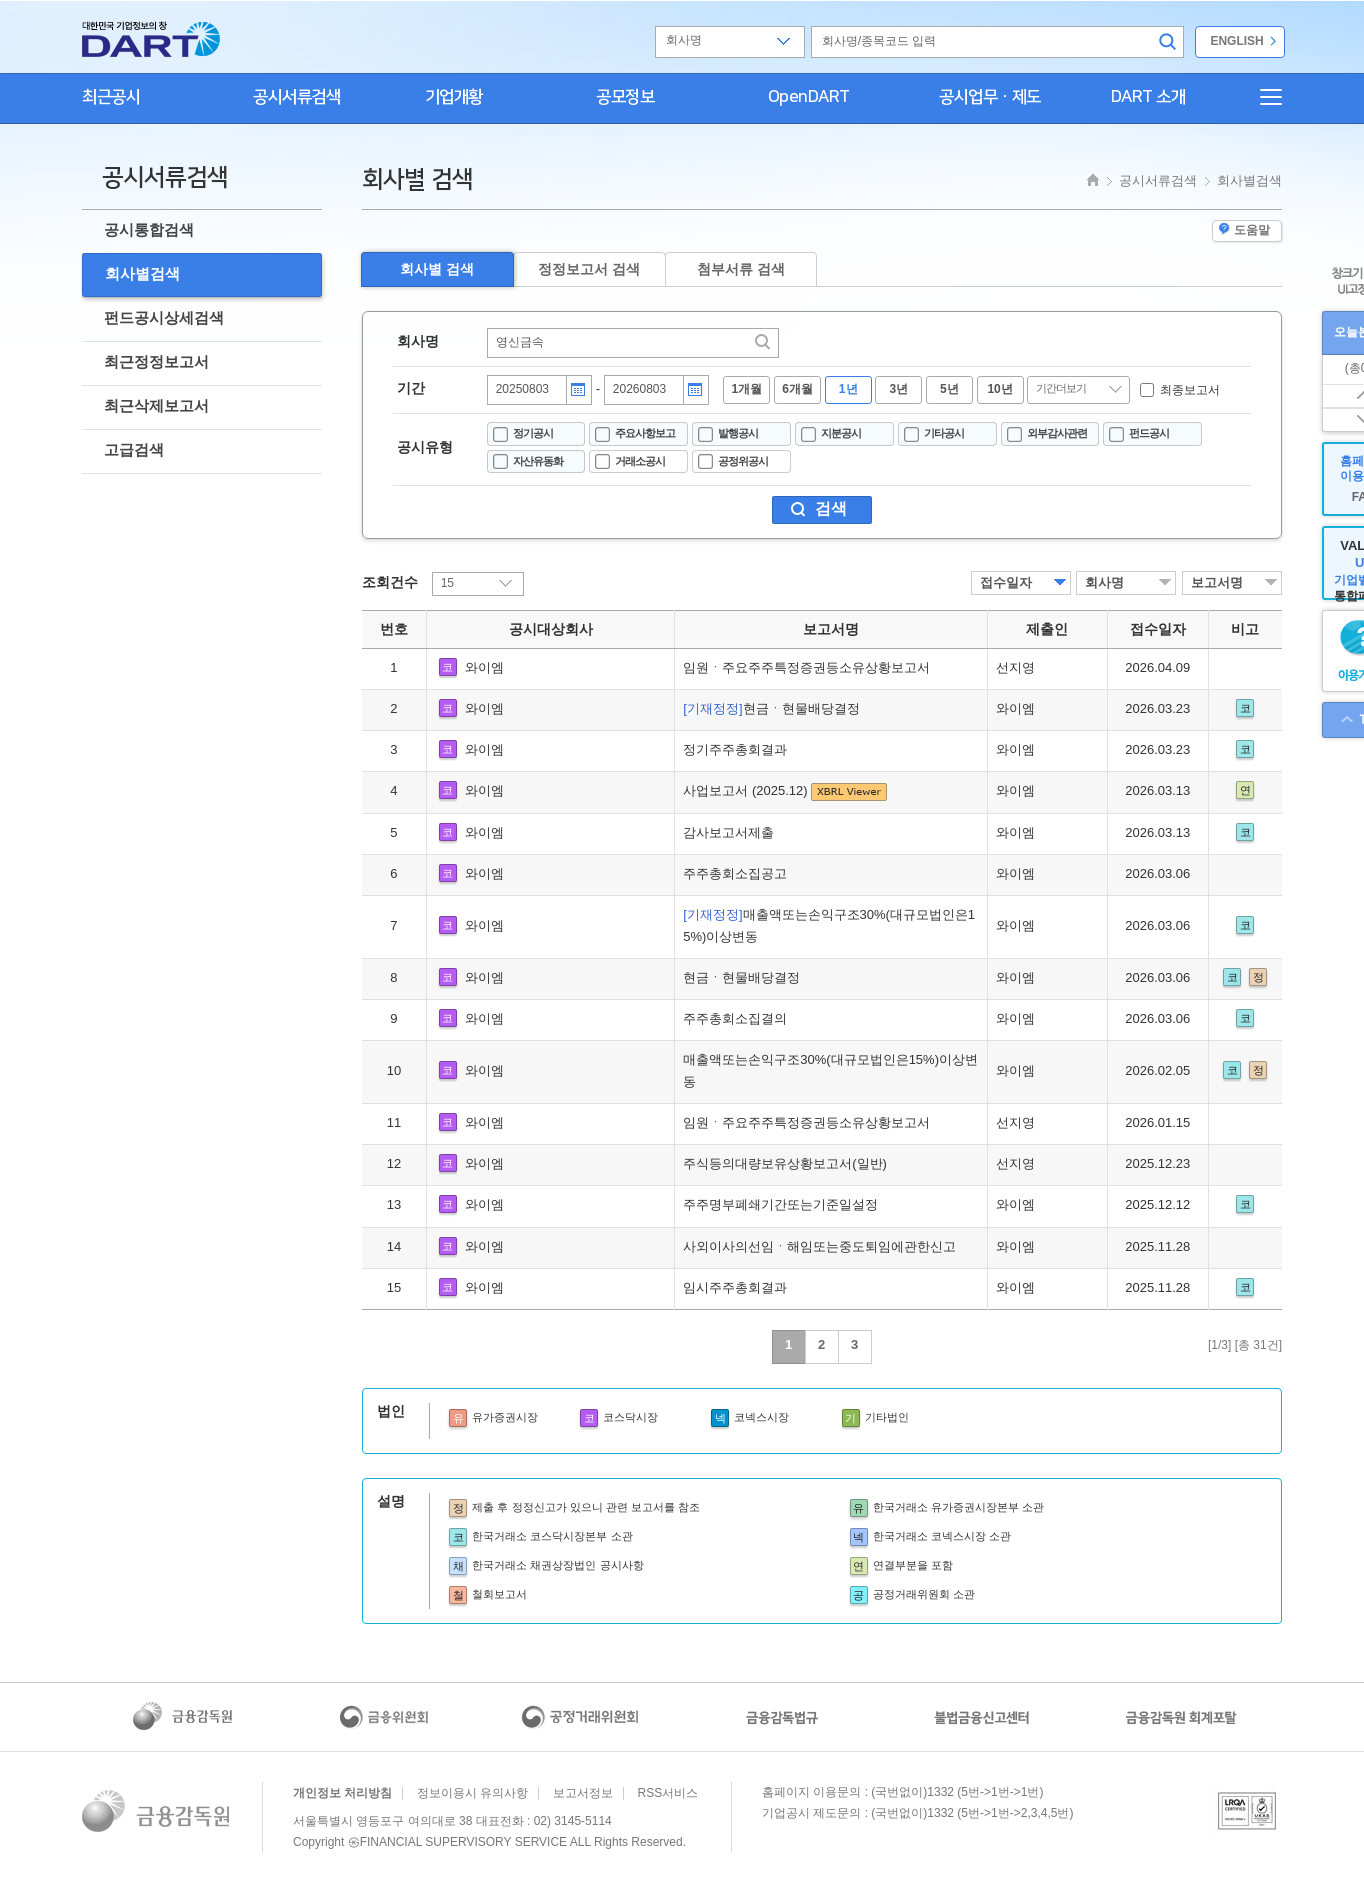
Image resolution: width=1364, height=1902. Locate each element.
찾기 (764, 342)
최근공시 (111, 97)
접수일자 (1006, 582)
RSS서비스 (668, 1793)
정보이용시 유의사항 (472, 1793)
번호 (394, 629)
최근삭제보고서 (156, 405)
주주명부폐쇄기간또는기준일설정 (780, 1204)
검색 (1170, 42)
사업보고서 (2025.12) (747, 790)
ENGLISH (1236, 41)
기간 (411, 388)
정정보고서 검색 (589, 269)
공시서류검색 (296, 97)
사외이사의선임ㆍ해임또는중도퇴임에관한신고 (819, 1246)
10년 (999, 389)
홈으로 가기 (151, 39)
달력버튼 (578, 390)
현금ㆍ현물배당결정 (771, 708)
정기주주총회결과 (735, 749)
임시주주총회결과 (735, 1287)
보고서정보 (583, 1793)
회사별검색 (142, 273)
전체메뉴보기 (1262, 97)
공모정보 (625, 97)
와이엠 (484, 667)
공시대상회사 (551, 629)
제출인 (1047, 629)
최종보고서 (1190, 390)
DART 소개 (1148, 97)
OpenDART (809, 97)
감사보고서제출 (728, 832)
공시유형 (425, 447)
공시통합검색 (149, 229)
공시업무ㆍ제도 (990, 97)
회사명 (418, 341)
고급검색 (134, 449)
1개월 (747, 389)
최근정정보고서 (156, 361)
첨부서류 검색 (741, 269)
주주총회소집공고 (735, 873)
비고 (1245, 629)
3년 (898, 389)
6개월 (797, 389)
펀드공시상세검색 (164, 317)
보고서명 (1217, 582)
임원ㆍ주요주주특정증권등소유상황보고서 (806, 667)
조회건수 (390, 582)
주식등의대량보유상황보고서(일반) (785, 1163)
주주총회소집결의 (735, 1018)
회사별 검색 (437, 269)
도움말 (1244, 230)
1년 (848, 389)
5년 (949, 389)
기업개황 (454, 97)
